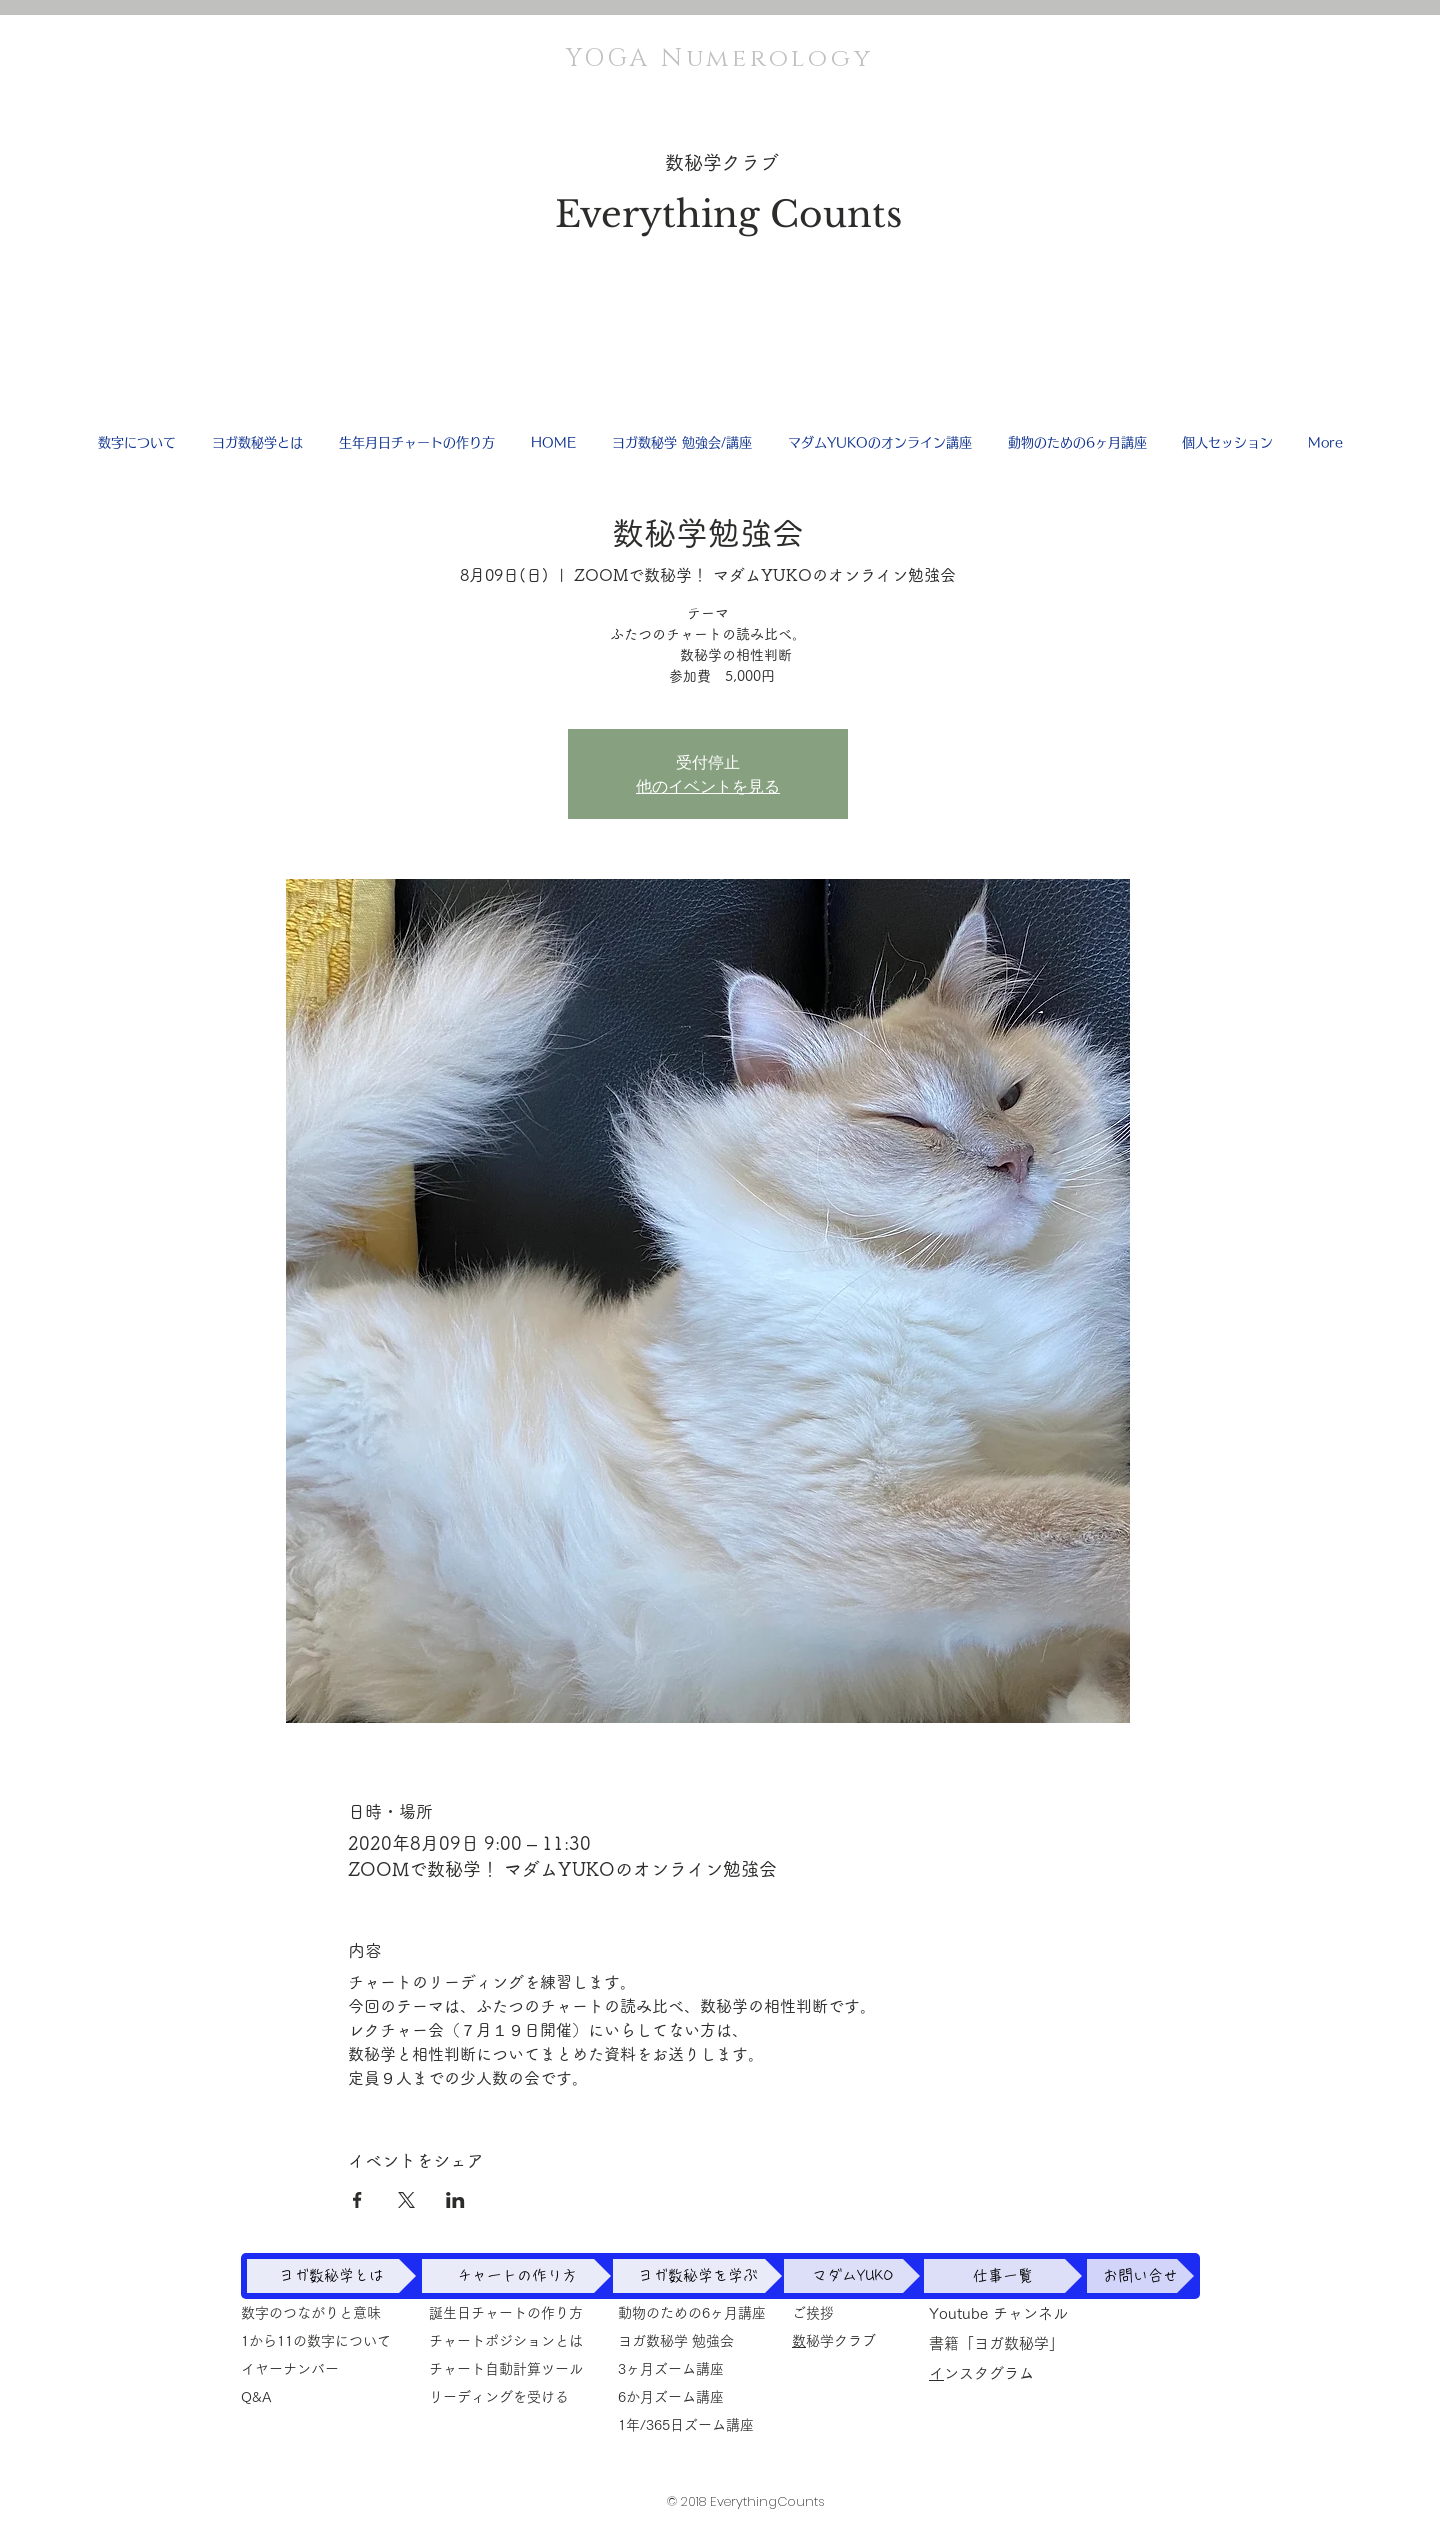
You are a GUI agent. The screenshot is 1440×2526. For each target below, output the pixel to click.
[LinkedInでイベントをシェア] (455, 2200)
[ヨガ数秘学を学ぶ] (697, 2276)
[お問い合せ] (1140, 2276)
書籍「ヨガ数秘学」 (1004, 2343)
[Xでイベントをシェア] (406, 2200)
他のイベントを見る (708, 785)
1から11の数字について (316, 2341)
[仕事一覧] (1003, 2276)
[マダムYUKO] (852, 2276)
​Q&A (256, 2397)
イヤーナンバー (290, 2369)
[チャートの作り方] (516, 2276)
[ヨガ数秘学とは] (331, 2276)
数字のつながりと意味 (311, 2313)
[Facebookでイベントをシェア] (357, 2200)
